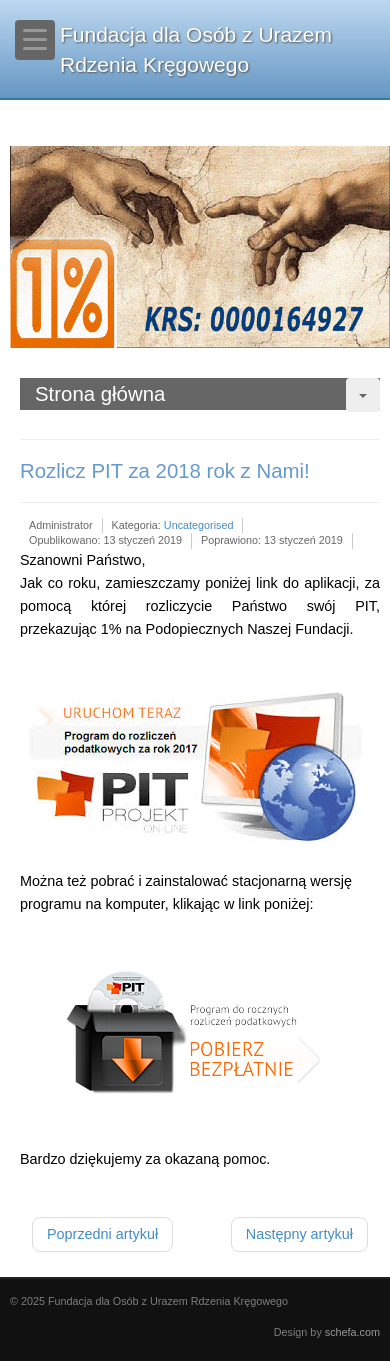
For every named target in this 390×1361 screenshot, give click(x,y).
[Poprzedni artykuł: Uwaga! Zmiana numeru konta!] (102, 1234)
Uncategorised (199, 525)
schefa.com (352, 1332)
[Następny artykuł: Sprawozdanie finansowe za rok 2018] (299, 1234)
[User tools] (363, 395)
